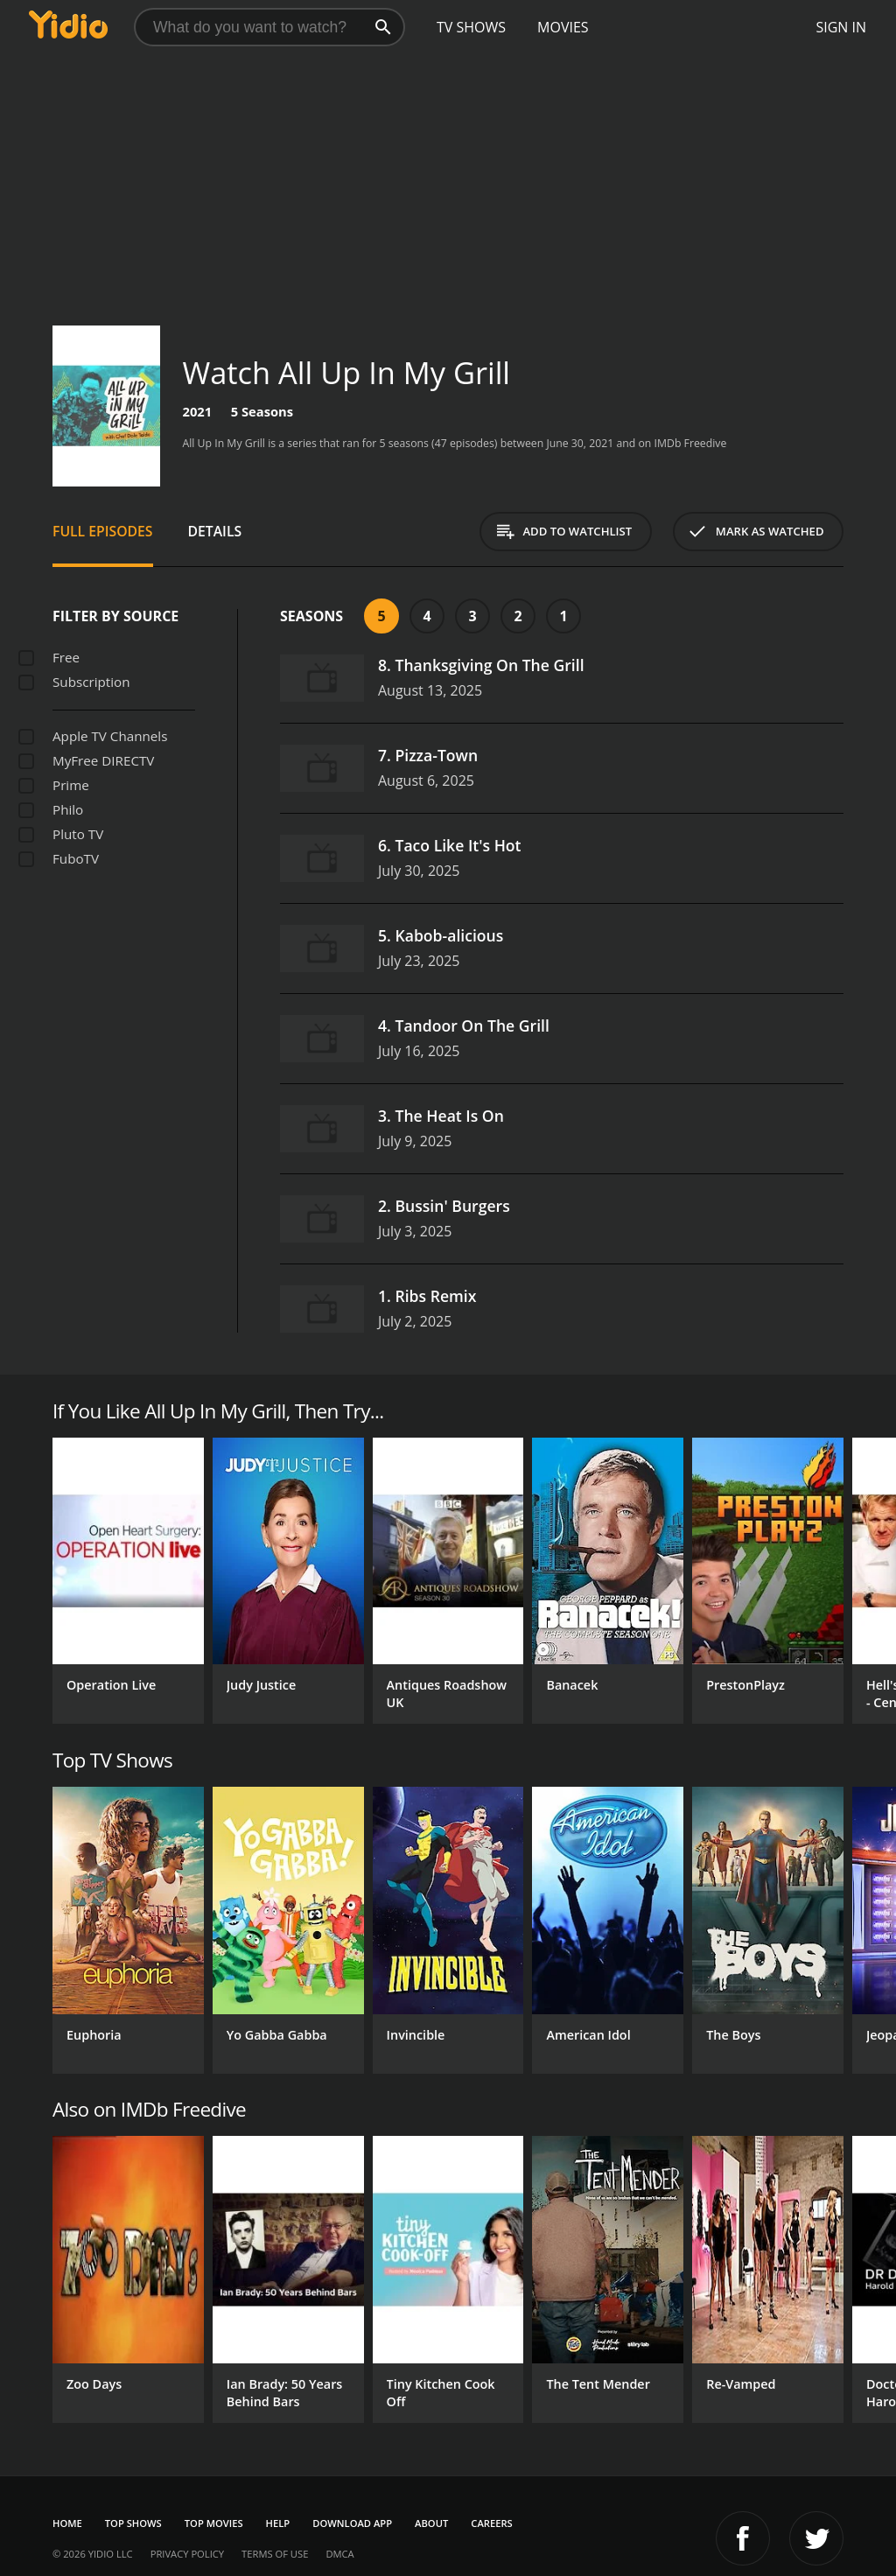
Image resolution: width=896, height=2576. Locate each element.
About (431, 2523)
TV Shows (471, 27)
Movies (563, 27)
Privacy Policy (187, 2553)
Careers (491, 2523)
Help (278, 2523)
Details (215, 531)
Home (67, 2523)
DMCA (340, 2553)
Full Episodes (102, 531)
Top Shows (133, 2523)
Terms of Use (275, 2553)
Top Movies (214, 2523)
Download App (352, 2523)
